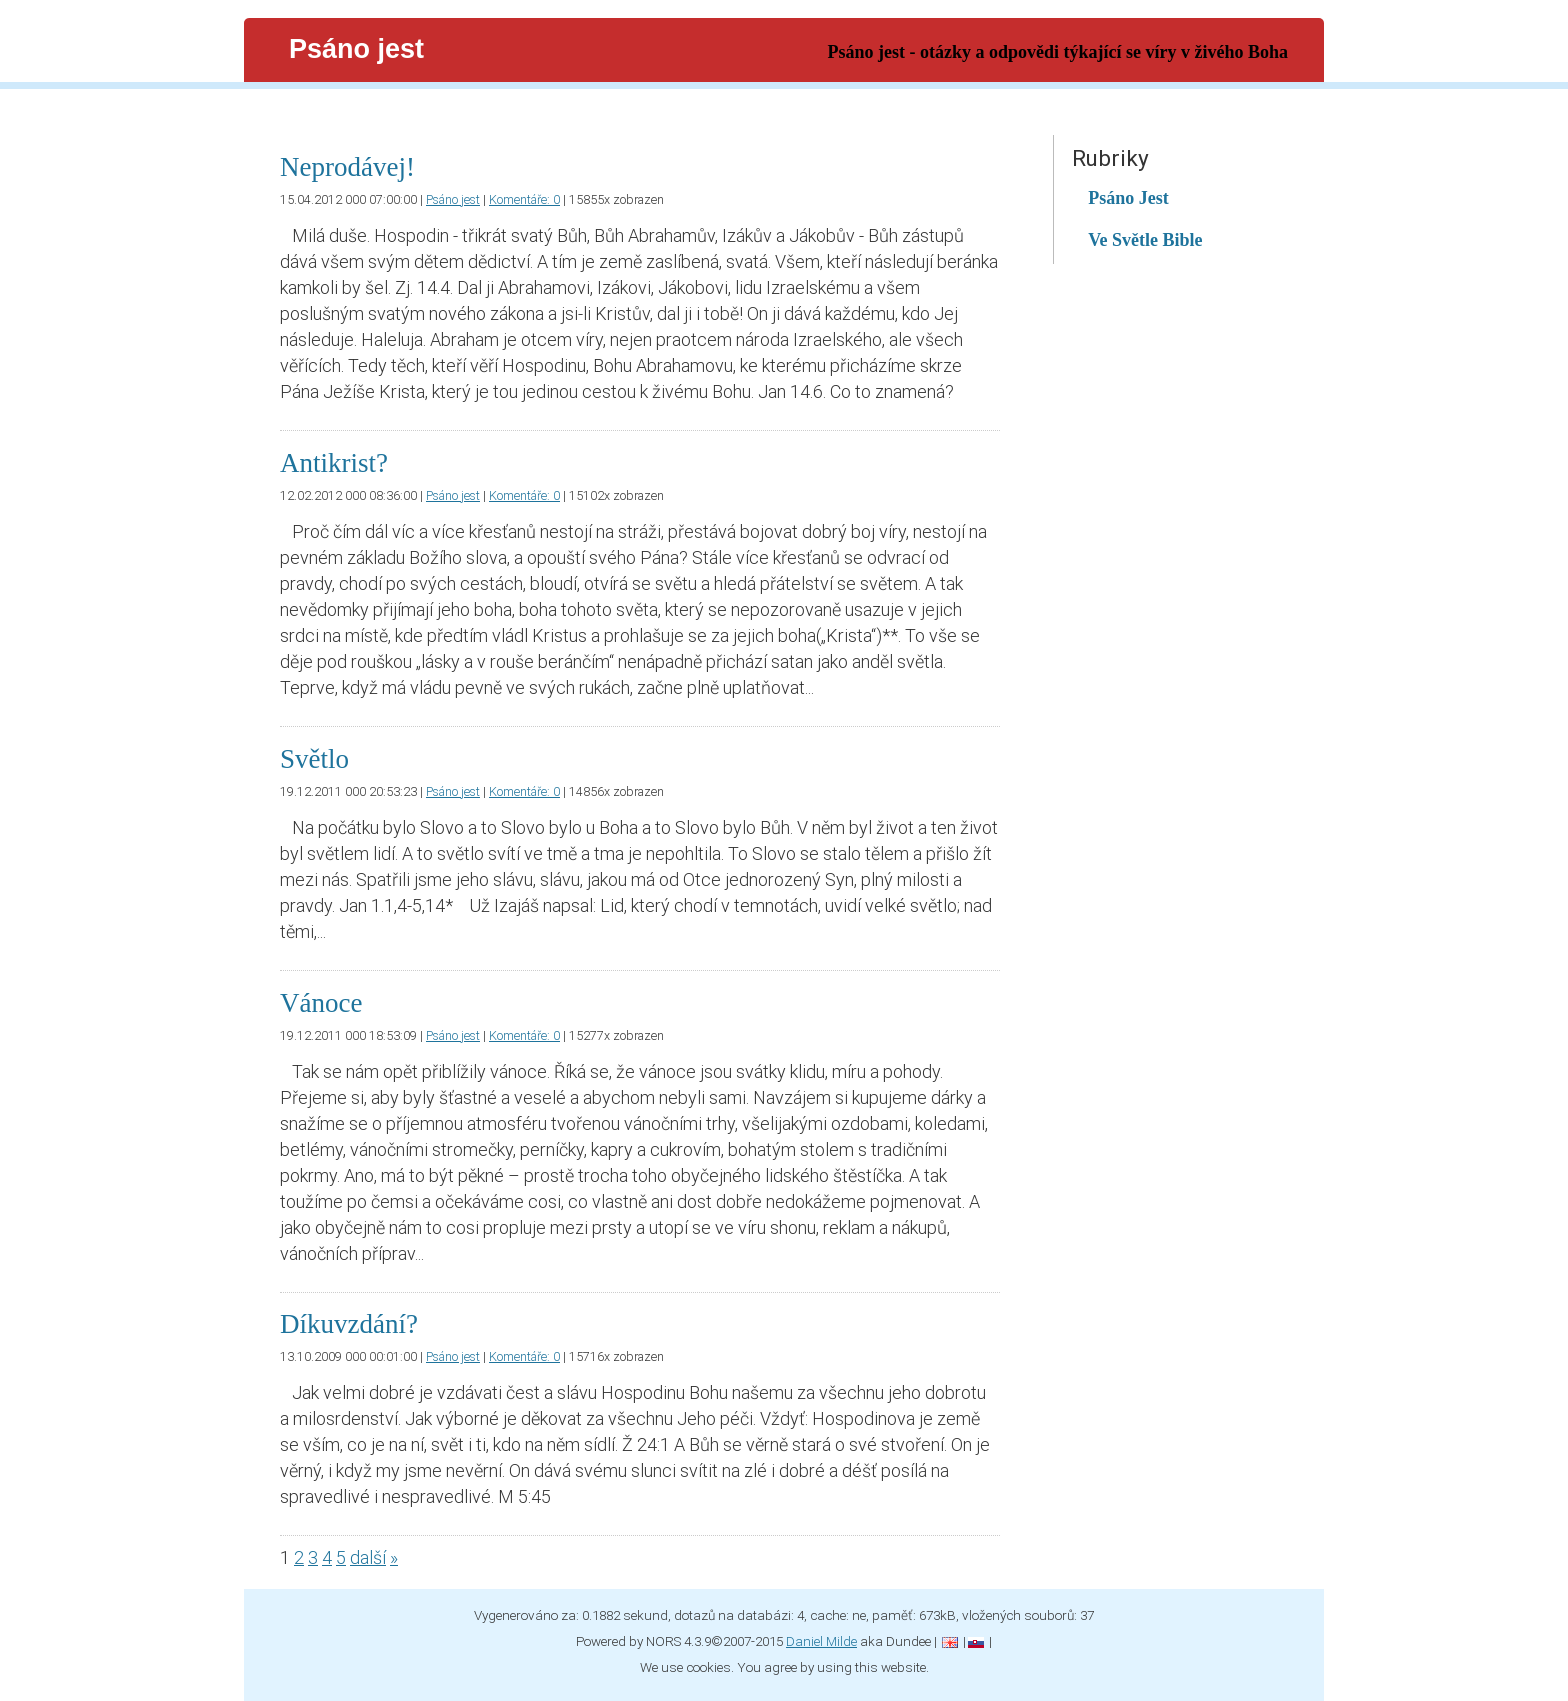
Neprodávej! (347, 167)
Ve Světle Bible (1145, 240)
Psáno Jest (1128, 198)
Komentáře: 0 (524, 199)
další (368, 1557)
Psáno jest (453, 199)
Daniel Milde (821, 1641)
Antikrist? (334, 463)
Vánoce (321, 1003)
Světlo (314, 759)
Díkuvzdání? (349, 1324)
